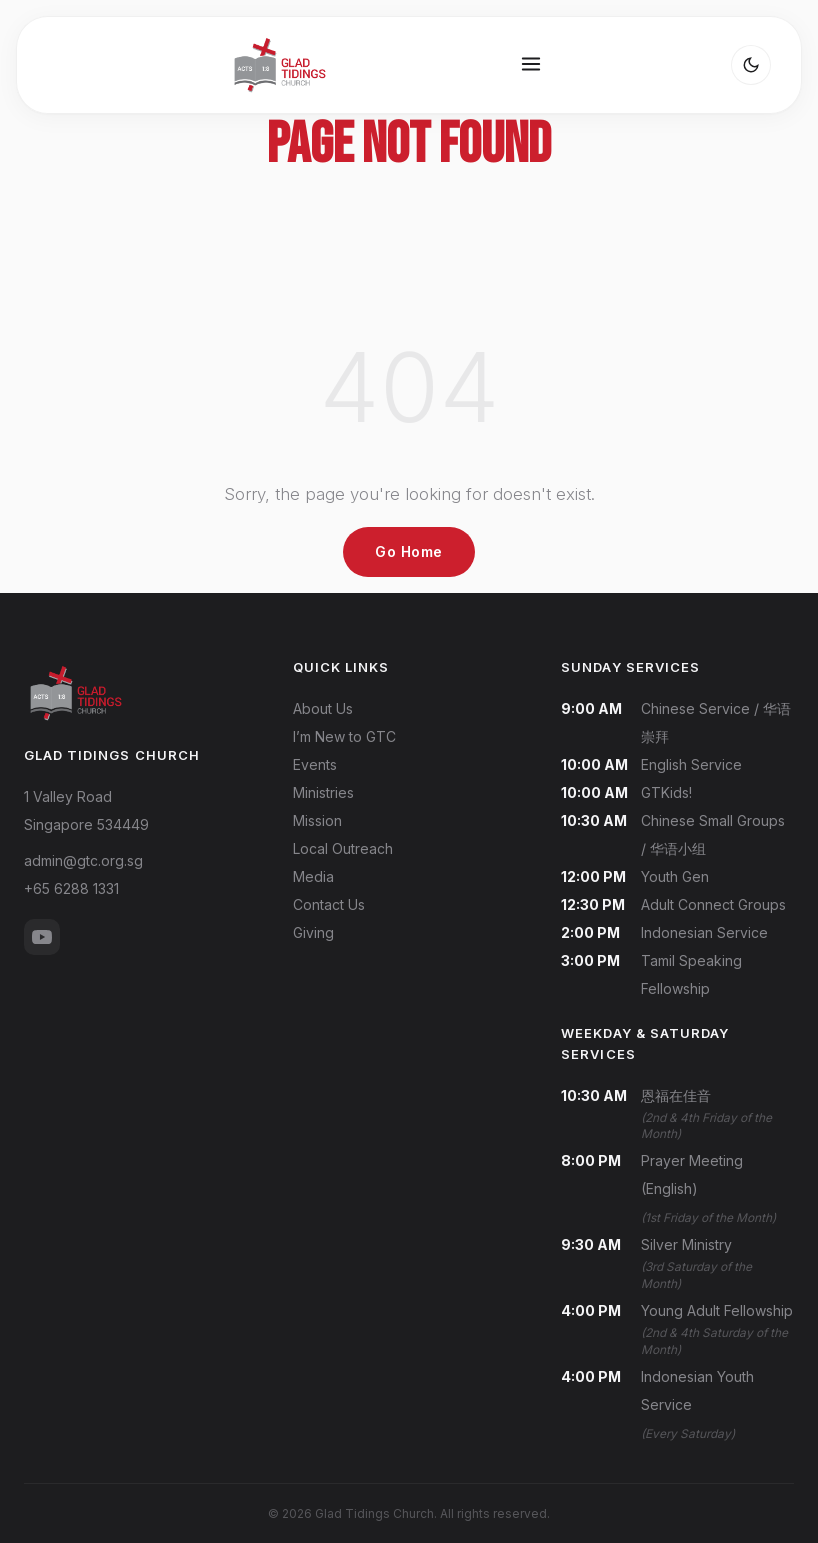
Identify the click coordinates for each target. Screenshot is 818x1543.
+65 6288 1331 (71, 888)
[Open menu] (531, 65)
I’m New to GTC (344, 736)
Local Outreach (343, 848)
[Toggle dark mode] (751, 65)
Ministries (323, 792)
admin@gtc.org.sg (83, 860)
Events (315, 764)
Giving (313, 932)
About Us (323, 708)
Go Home (409, 551)
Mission (317, 820)
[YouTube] (42, 937)
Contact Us (329, 904)
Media (313, 876)
